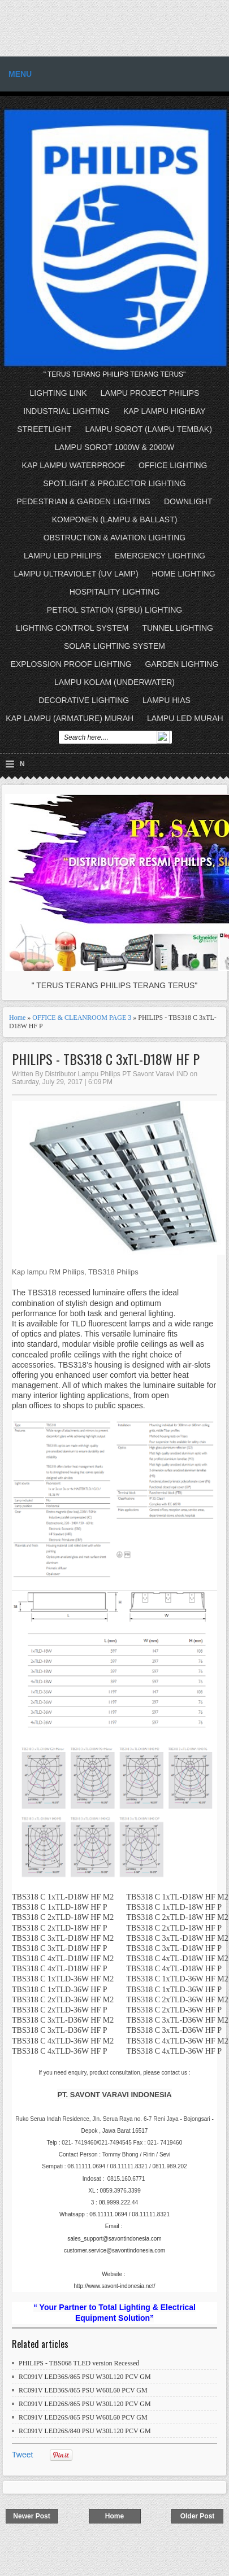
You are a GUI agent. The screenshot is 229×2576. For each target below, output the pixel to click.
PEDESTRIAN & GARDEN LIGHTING (83, 501)
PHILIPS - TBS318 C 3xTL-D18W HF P (106, 1059)
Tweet (22, 2454)
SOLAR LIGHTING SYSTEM (114, 645)
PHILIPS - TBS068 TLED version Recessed (79, 2363)
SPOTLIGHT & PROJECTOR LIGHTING (114, 483)
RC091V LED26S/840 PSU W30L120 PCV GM (85, 2431)
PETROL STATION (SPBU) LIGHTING (114, 609)
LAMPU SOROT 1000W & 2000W (114, 447)
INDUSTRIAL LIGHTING (66, 411)
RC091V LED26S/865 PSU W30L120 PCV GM (85, 2404)
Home (17, 1017)
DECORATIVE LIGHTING (83, 700)
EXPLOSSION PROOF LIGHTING (71, 664)
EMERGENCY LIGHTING (160, 555)
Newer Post (31, 2516)
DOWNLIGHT (188, 501)
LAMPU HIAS (166, 700)
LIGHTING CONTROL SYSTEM (72, 627)
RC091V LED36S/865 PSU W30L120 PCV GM (85, 2377)
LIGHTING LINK (58, 393)
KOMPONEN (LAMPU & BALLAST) (115, 519)
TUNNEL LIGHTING (177, 627)
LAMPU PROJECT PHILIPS (150, 393)
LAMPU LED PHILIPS (62, 555)
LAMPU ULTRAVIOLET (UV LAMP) (76, 573)
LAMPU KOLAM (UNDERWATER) (114, 682)
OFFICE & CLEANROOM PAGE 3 (81, 1017)
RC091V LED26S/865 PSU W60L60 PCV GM (83, 2417)
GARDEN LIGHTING (181, 664)
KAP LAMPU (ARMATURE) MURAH (69, 718)
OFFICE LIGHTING (173, 465)
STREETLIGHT (44, 429)
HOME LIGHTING (183, 573)
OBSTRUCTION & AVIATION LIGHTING (115, 537)
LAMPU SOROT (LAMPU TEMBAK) (148, 429)
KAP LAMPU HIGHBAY (164, 411)
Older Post (197, 2516)
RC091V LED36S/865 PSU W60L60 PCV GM (83, 2390)
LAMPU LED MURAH (185, 718)
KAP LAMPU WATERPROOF (74, 465)
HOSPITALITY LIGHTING (115, 591)
